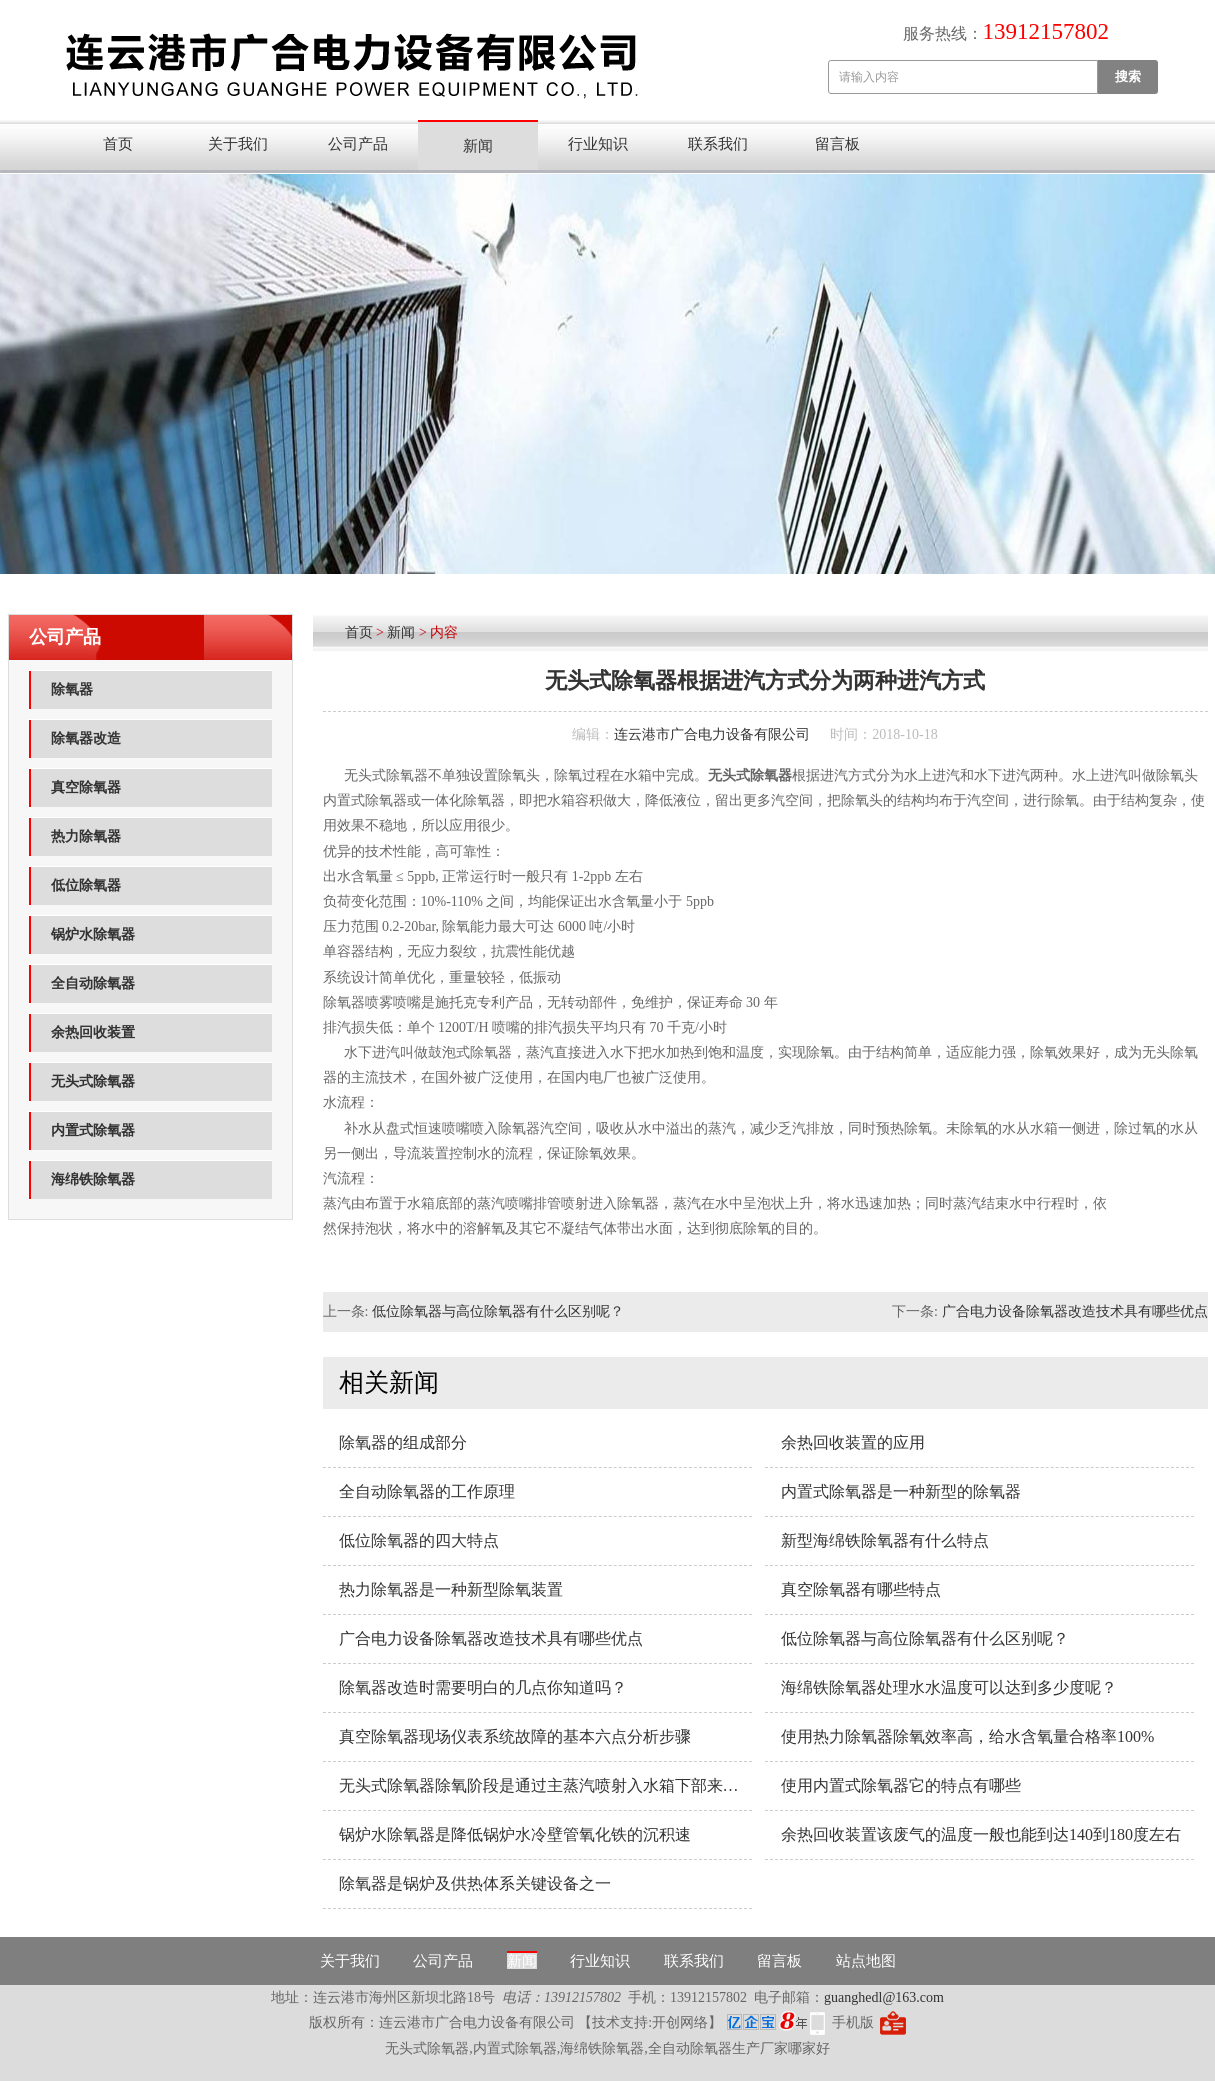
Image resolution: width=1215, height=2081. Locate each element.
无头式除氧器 (93, 1081)
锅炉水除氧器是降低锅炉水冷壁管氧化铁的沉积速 (515, 1834)
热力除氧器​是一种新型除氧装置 (451, 1589)
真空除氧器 (86, 787)
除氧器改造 (86, 738)
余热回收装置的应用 (853, 1442)
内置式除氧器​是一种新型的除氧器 (901, 1491)
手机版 (853, 2022)
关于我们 (238, 144)
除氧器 (72, 689)
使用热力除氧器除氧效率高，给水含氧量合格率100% (967, 1736)
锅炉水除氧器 (93, 934)
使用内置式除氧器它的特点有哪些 (901, 1785)
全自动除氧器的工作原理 (427, 1491)
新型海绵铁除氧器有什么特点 (885, 1540)
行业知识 (598, 144)
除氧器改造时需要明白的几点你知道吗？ (483, 1687)
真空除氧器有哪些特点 (861, 1589)
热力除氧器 (86, 836)
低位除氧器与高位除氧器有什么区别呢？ (498, 1311)
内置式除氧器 (93, 1130)
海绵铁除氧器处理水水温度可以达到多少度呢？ (949, 1687)
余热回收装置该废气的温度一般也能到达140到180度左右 (981, 1834)
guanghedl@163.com (884, 1997)
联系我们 (718, 144)
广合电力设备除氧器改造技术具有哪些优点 (1075, 1311)
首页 (118, 144)
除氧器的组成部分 (403, 1442)
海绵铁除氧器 (93, 1179)
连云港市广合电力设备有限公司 (712, 734)
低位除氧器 (86, 885)
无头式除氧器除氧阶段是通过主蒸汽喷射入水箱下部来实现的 (545, 1785)
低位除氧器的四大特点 (419, 1540)
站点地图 (866, 1961)
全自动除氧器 (93, 983)
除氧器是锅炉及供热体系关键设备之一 (475, 1883)
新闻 (478, 146)
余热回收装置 (93, 1032)
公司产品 (358, 144)
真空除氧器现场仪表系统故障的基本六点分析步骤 (515, 1736)
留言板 (837, 144)
